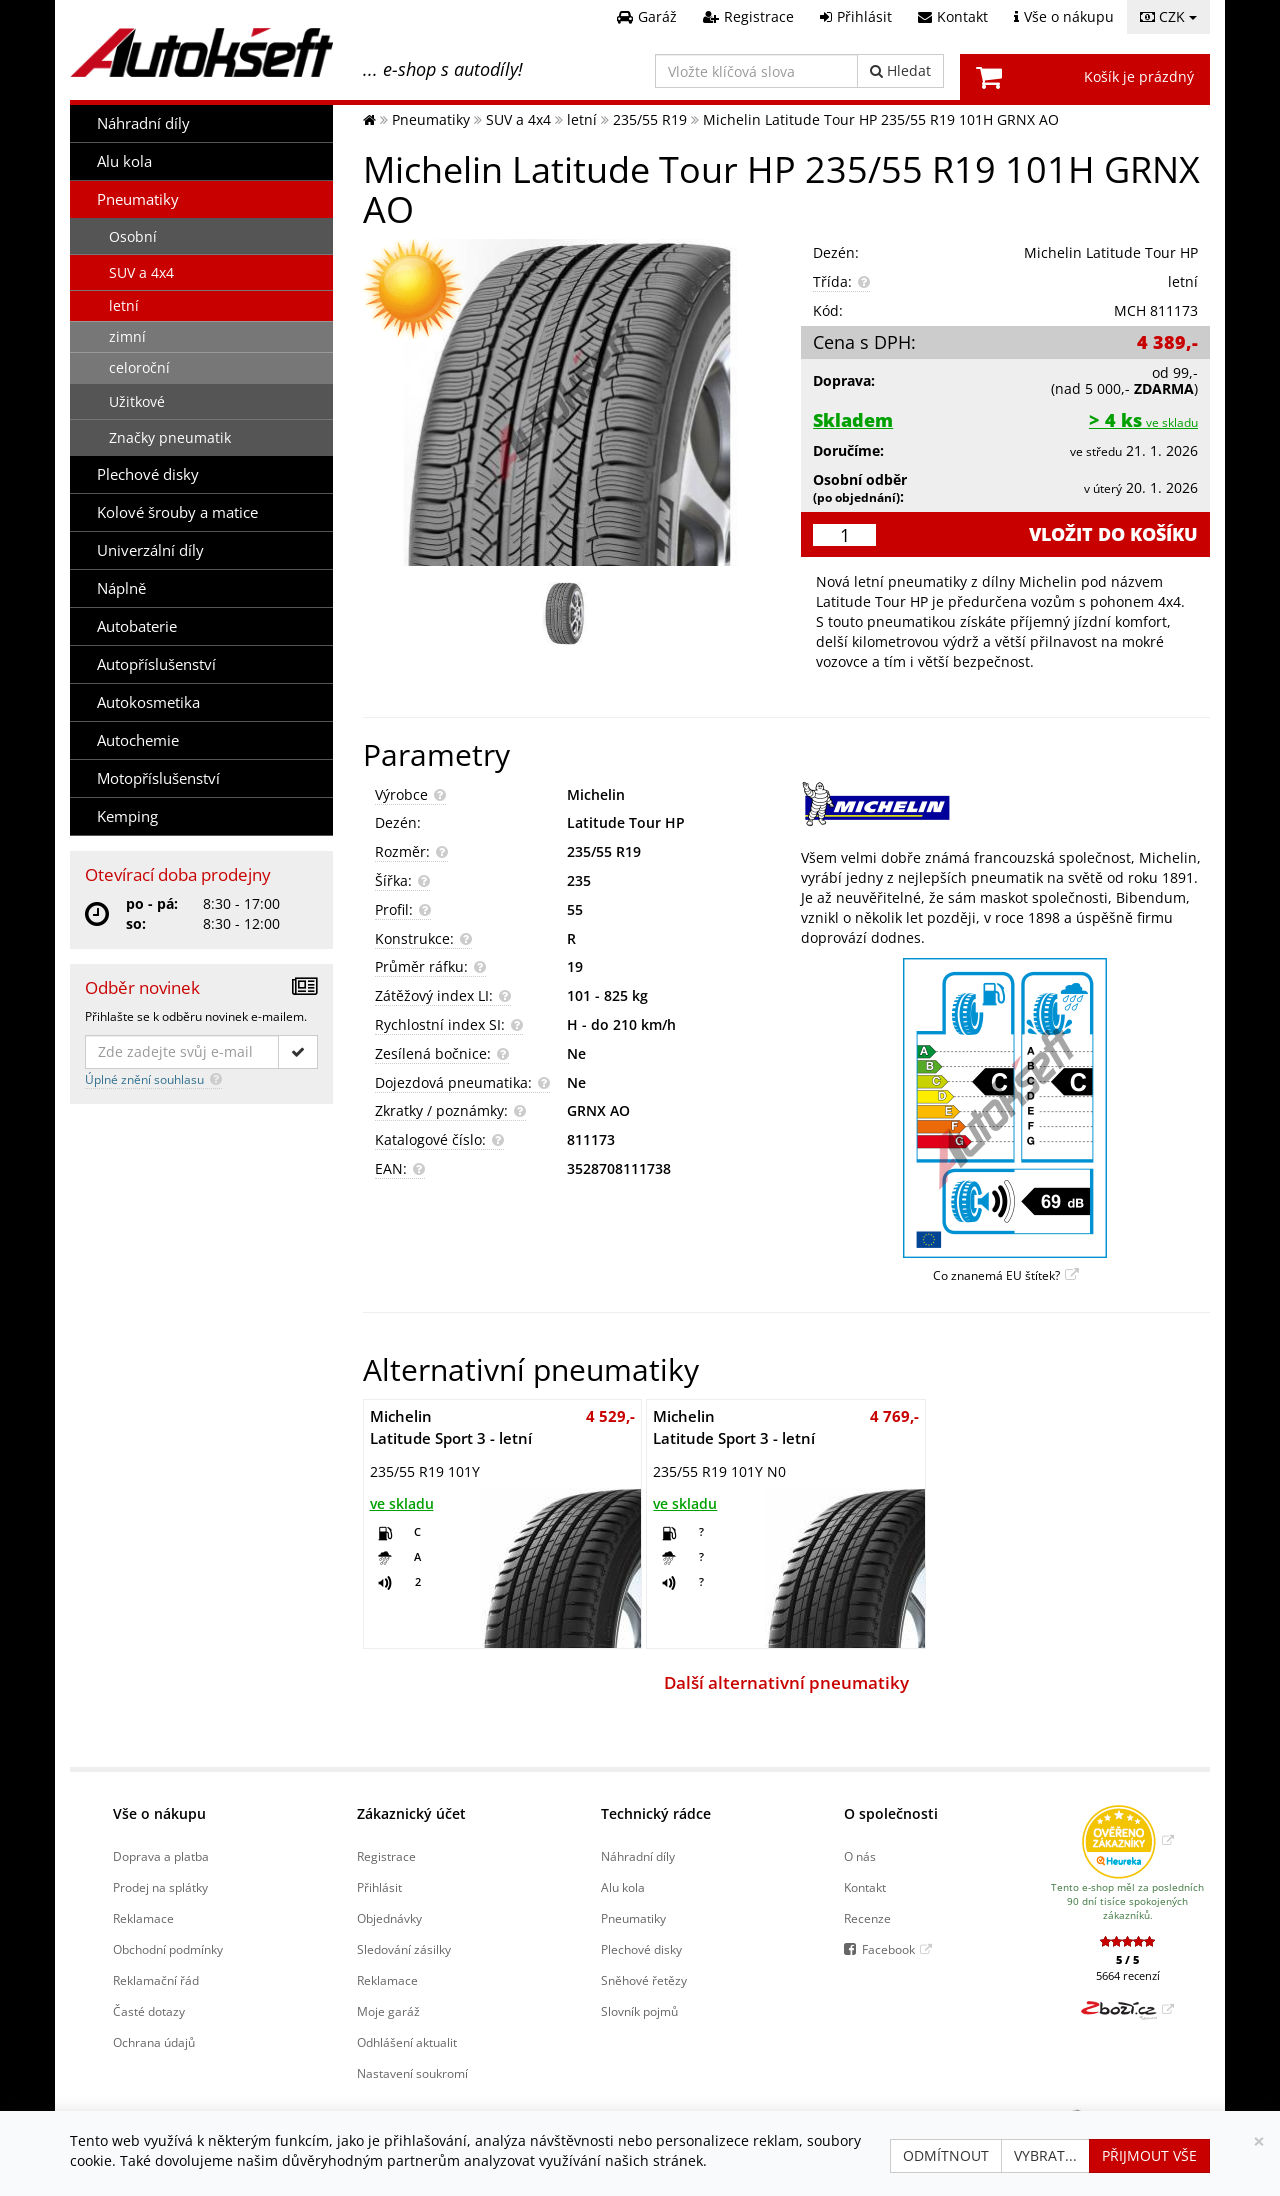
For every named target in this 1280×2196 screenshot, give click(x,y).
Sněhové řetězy (644, 1980)
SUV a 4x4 (141, 272)
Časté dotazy (149, 2011)
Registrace (386, 1856)
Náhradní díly (143, 123)
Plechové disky (148, 474)
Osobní (133, 236)
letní (124, 305)
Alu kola (124, 161)
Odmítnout (946, 2155)
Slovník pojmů (639, 2011)
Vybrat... (1045, 2155)
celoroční (139, 367)
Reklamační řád (156, 1980)
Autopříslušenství (156, 664)
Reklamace (143, 1918)
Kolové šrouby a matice (177, 512)
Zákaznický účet (411, 1813)
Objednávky (389, 1918)
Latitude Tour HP (626, 822)
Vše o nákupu (159, 1813)
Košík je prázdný (1139, 76)
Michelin (596, 794)
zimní (127, 336)
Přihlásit (379, 1887)
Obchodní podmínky (168, 1949)
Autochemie (138, 740)
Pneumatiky (138, 199)
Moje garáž (388, 2011)
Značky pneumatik (170, 437)
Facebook (888, 1949)
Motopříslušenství (158, 778)
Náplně (121, 588)
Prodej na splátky (160, 1887)
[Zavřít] (1259, 2141)
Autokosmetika (148, 702)
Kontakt (865, 1887)
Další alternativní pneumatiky (786, 1682)
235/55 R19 (604, 851)
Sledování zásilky (404, 1949)
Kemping (127, 816)
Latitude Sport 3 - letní (451, 1427)
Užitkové (137, 401)
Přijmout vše (1149, 2155)
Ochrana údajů (154, 2042)
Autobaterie (137, 626)
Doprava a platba (161, 1856)
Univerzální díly (150, 550)
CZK (1168, 16)
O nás (860, 1856)
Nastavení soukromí (412, 2073)
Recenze (867, 1918)
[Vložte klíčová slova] (756, 71)
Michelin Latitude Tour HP (1111, 252)
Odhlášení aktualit (407, 2042)
